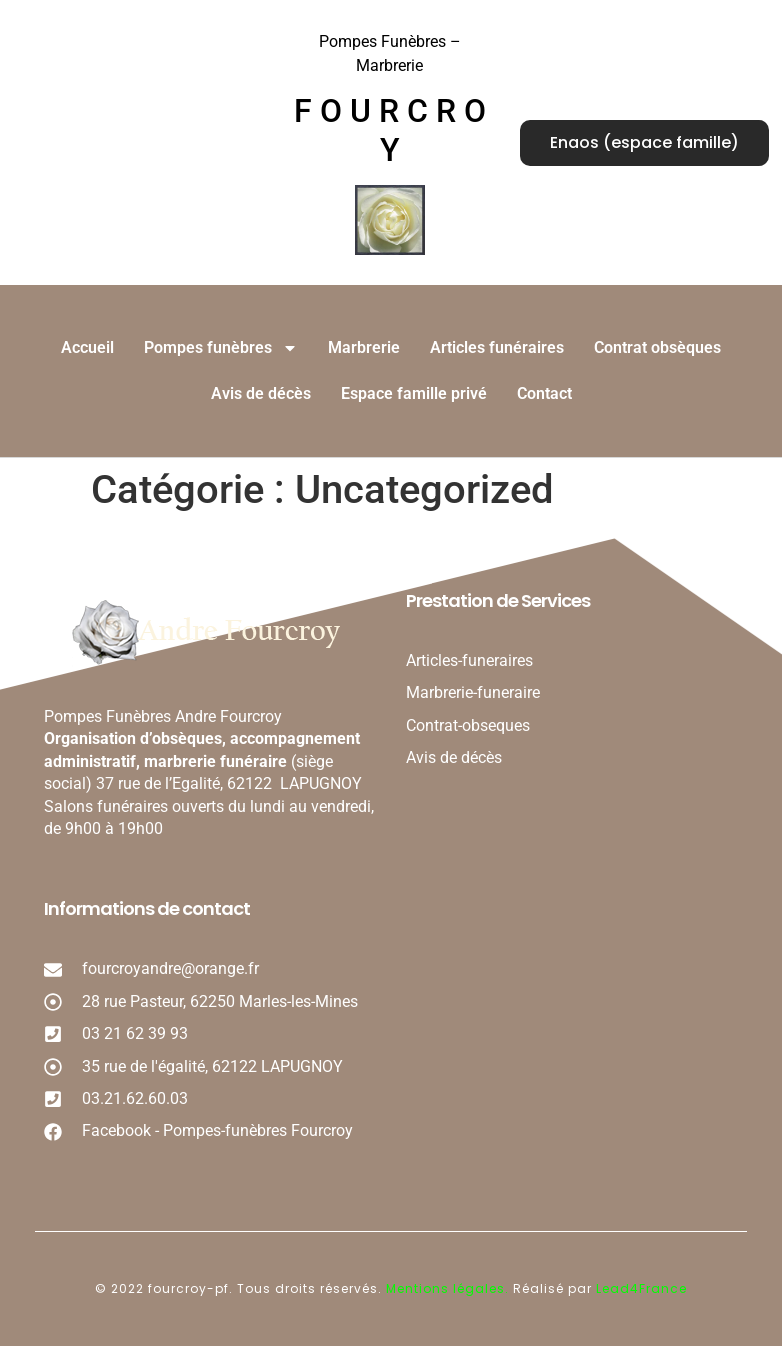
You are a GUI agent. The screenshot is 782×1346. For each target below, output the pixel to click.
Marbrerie (364, 347)
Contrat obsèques (657, 347)
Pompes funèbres (221, 348)
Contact (544, 393)
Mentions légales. (449, 1288)
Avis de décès (261, 393)
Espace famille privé (414, 393)
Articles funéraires (497, 347)
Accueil (87, 347)
